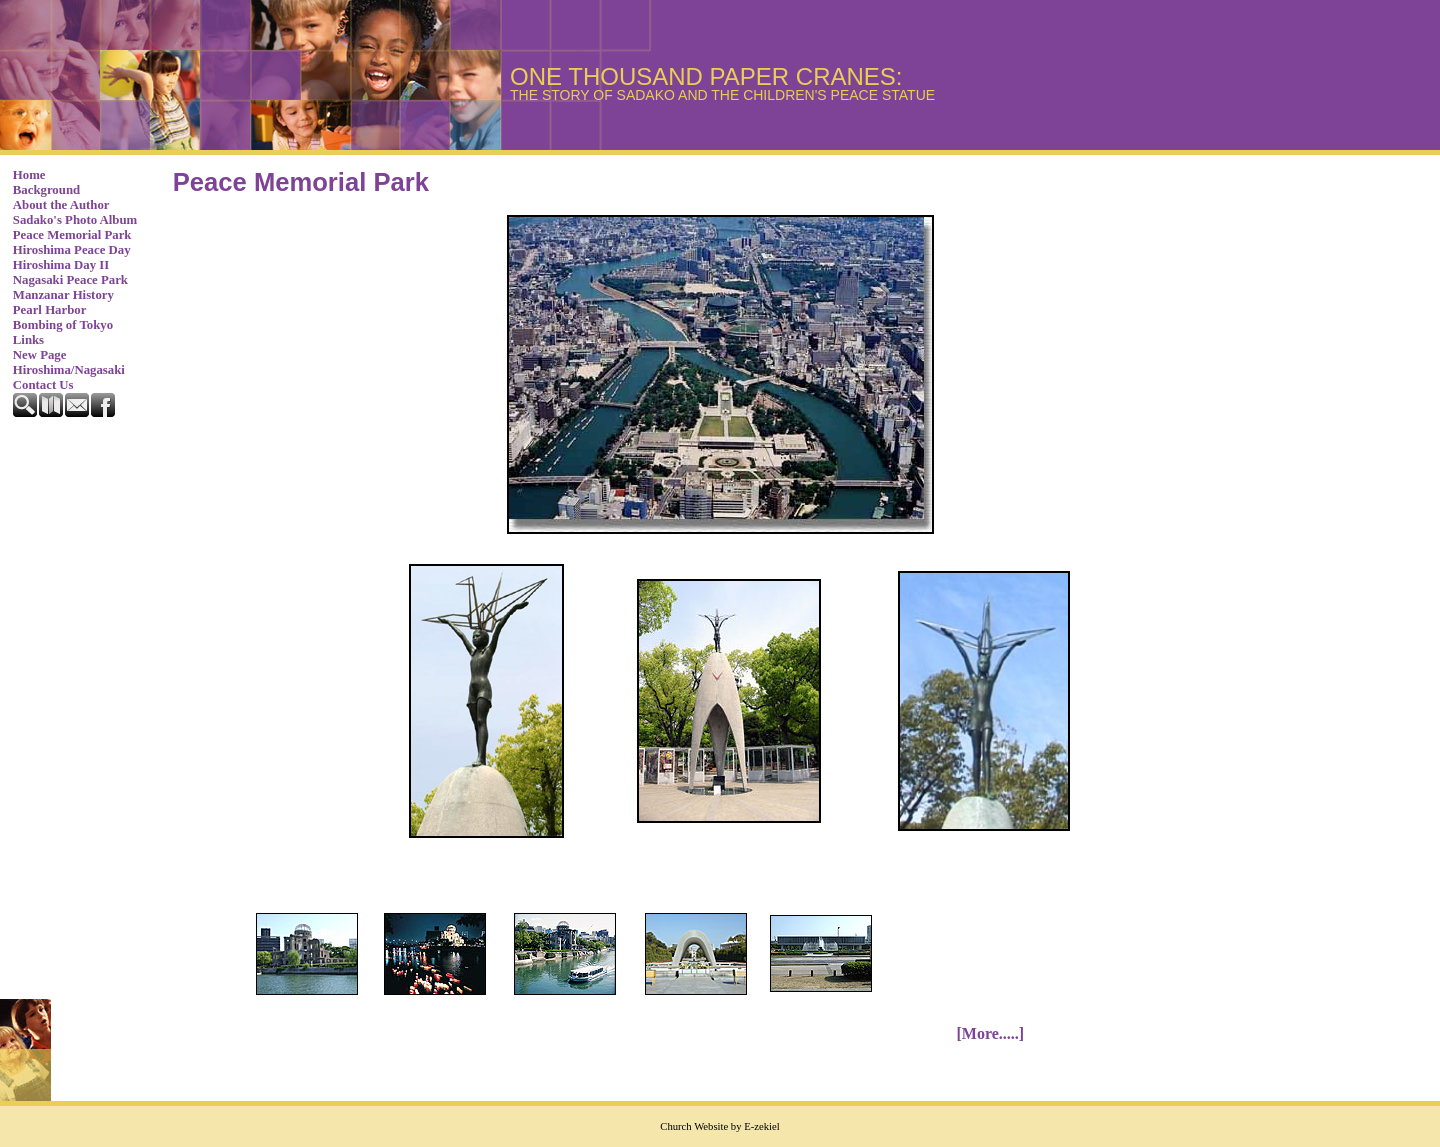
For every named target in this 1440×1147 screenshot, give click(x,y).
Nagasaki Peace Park (70, 280)
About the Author (61, 205)
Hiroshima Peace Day (72, 250)
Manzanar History (63, 295)
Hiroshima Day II (61, 265)
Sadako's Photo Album (75, 220)
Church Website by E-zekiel (719, 1126)
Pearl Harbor (50, 310)
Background (46, 190)
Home (29, 175)
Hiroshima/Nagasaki (69, 370)
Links (28, 340)
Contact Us (43, 385)
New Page (40, 355)
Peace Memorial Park (72, 235)
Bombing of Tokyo (63, 325)
